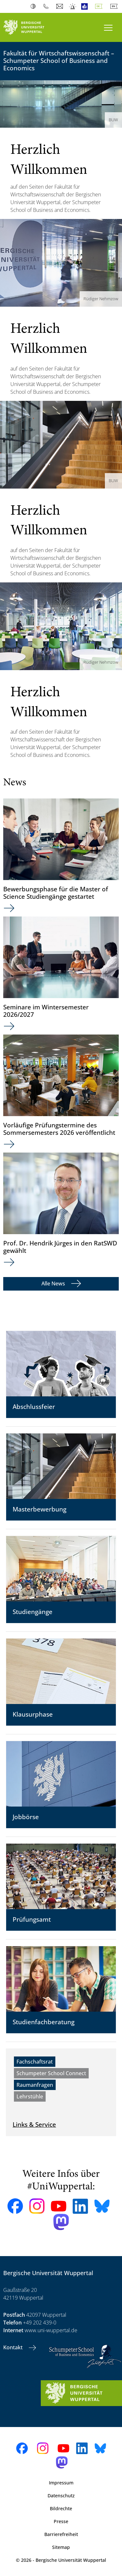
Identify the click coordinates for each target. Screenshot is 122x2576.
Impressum (61, 2483)
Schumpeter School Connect (51, 2073)
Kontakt (13, 2347)
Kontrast (34, 6)
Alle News (53, 1283)
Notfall (73, 6)
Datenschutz (61, 2495)
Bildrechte (61, 2508)
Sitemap (61, 2547)
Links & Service (34, 2124)
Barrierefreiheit (61, 2534)
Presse (61, 2521)
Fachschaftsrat (35, 2061)
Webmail (60, 6)
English (115, 6)
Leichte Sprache (86, 6)
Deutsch (100, 6)
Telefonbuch (47, 6)
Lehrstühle (30, 2096)
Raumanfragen (35, 2084)
